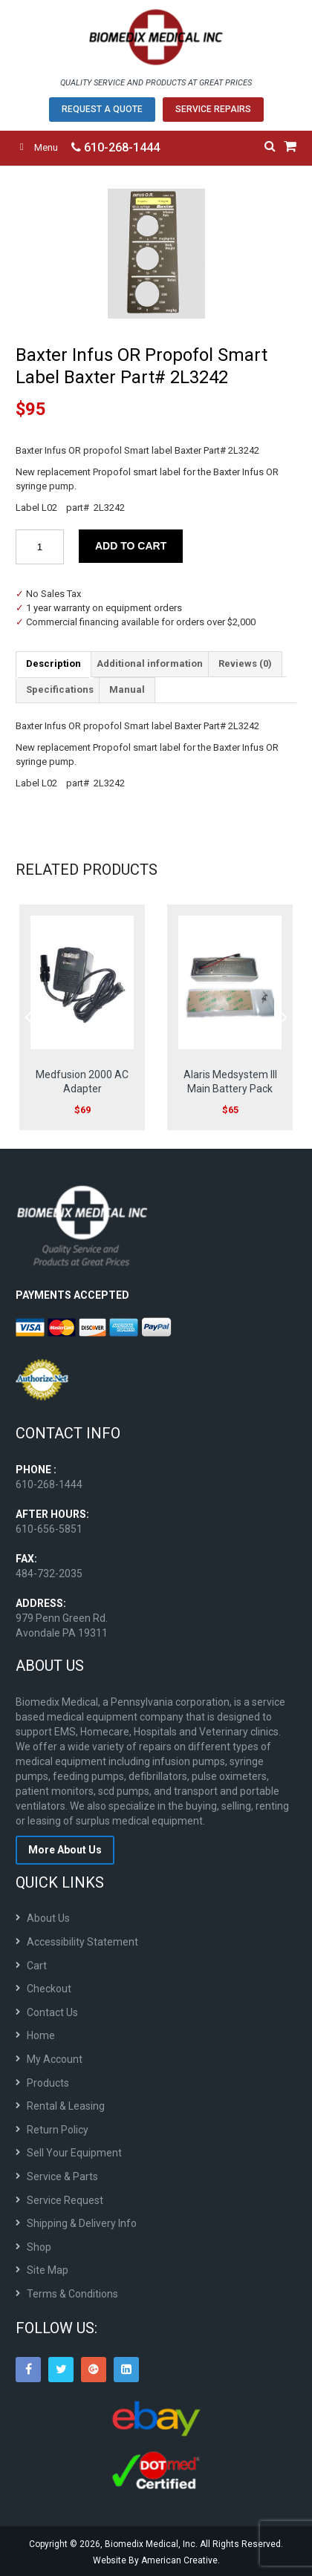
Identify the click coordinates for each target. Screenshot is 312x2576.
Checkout (49, 1989)
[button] (278, 207)
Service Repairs (213, 109)
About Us (48, 1918)
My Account (54, 2059)
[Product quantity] (40, 546)
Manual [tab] (127, 689)
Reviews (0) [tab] (245, 663)
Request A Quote (102, 109)
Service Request (65, 2200)
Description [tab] (53, 663)
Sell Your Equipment (74, 2153)
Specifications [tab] (60, 689)
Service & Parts (62, 2176)
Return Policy (57, 2130)
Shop (39, 2247)
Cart (37, 1966)
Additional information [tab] (150, 663)
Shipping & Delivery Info (82, 2223)
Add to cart (130, 546)
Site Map (47, 2270)
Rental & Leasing (66, 2106)
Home (41, 2035)
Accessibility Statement (82, 1942)
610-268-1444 (115, 147)
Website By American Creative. (156, 2560)
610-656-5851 (49, 1529)
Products (48, 2083)
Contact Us (52, 2012)
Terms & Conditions (72, 2294)
